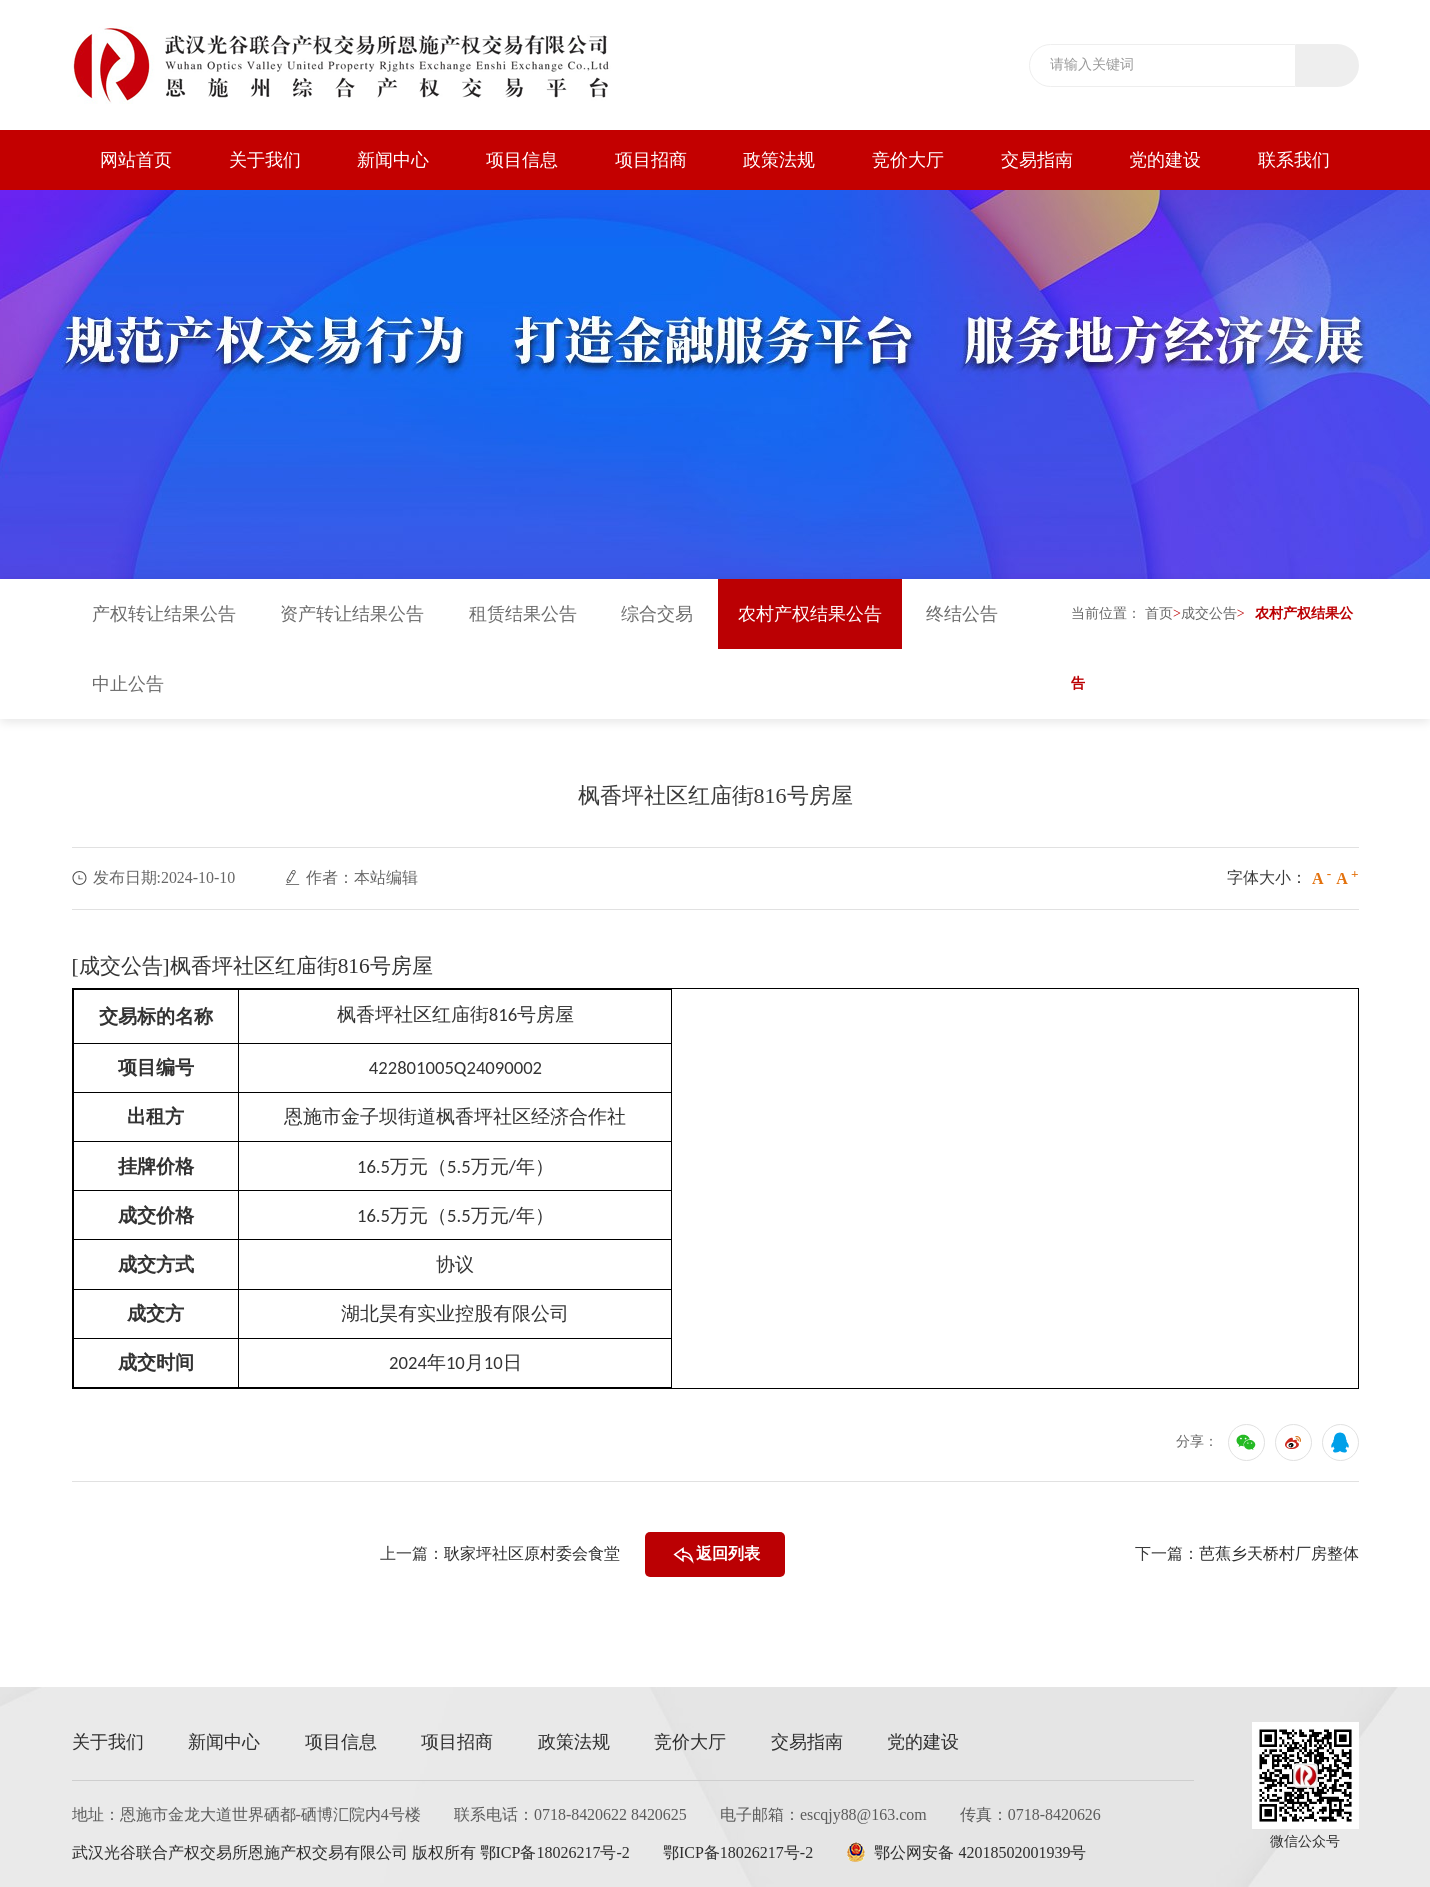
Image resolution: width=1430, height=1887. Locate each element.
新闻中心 (393, 160)
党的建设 (1165, 160)
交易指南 (1037, 160)
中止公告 (128, 685)
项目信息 (522, 160)
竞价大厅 (908, 160)
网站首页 (136, 160)
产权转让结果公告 (164, 615)
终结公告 (962, 615)
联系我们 (1294, 160)
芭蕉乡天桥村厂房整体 (1279, 1554)
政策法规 (779, 160)
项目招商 (651, 160)
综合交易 (657, 615)
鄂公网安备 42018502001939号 (968, 1852)
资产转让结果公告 (352, 615)
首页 (1159, 614)
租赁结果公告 (523, 615)
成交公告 (1209, 614)
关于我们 (265, 160)
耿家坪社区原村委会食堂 (532, 1554)
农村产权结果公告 (810, 615)
